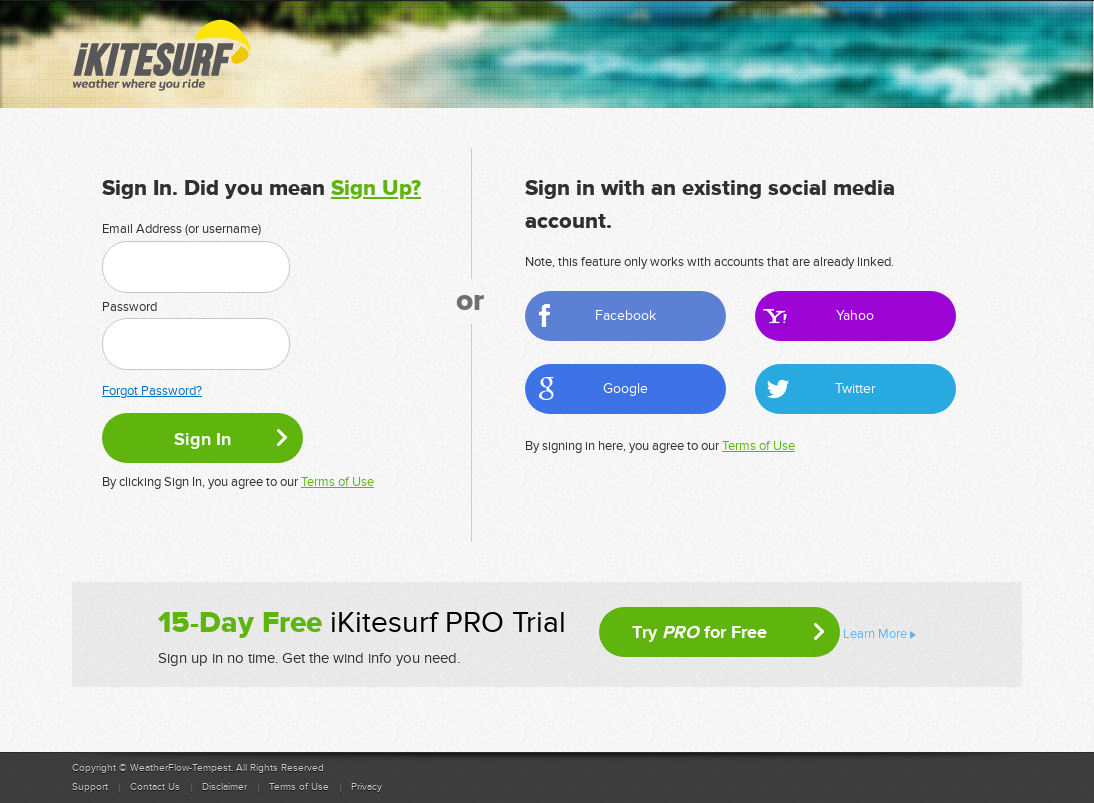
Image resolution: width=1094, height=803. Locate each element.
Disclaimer (224, 787)
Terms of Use (337, 482)
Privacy (366, 787)
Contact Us (155, 787)
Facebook (625, 315)
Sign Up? (376, 188)
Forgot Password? (152, 391)
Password (129, 307)
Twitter (855, 388)
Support (90, 787)
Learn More (875, 634)
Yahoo (855, 315)
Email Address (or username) (181, 229)
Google (625, 388)
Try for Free (699, 632)
